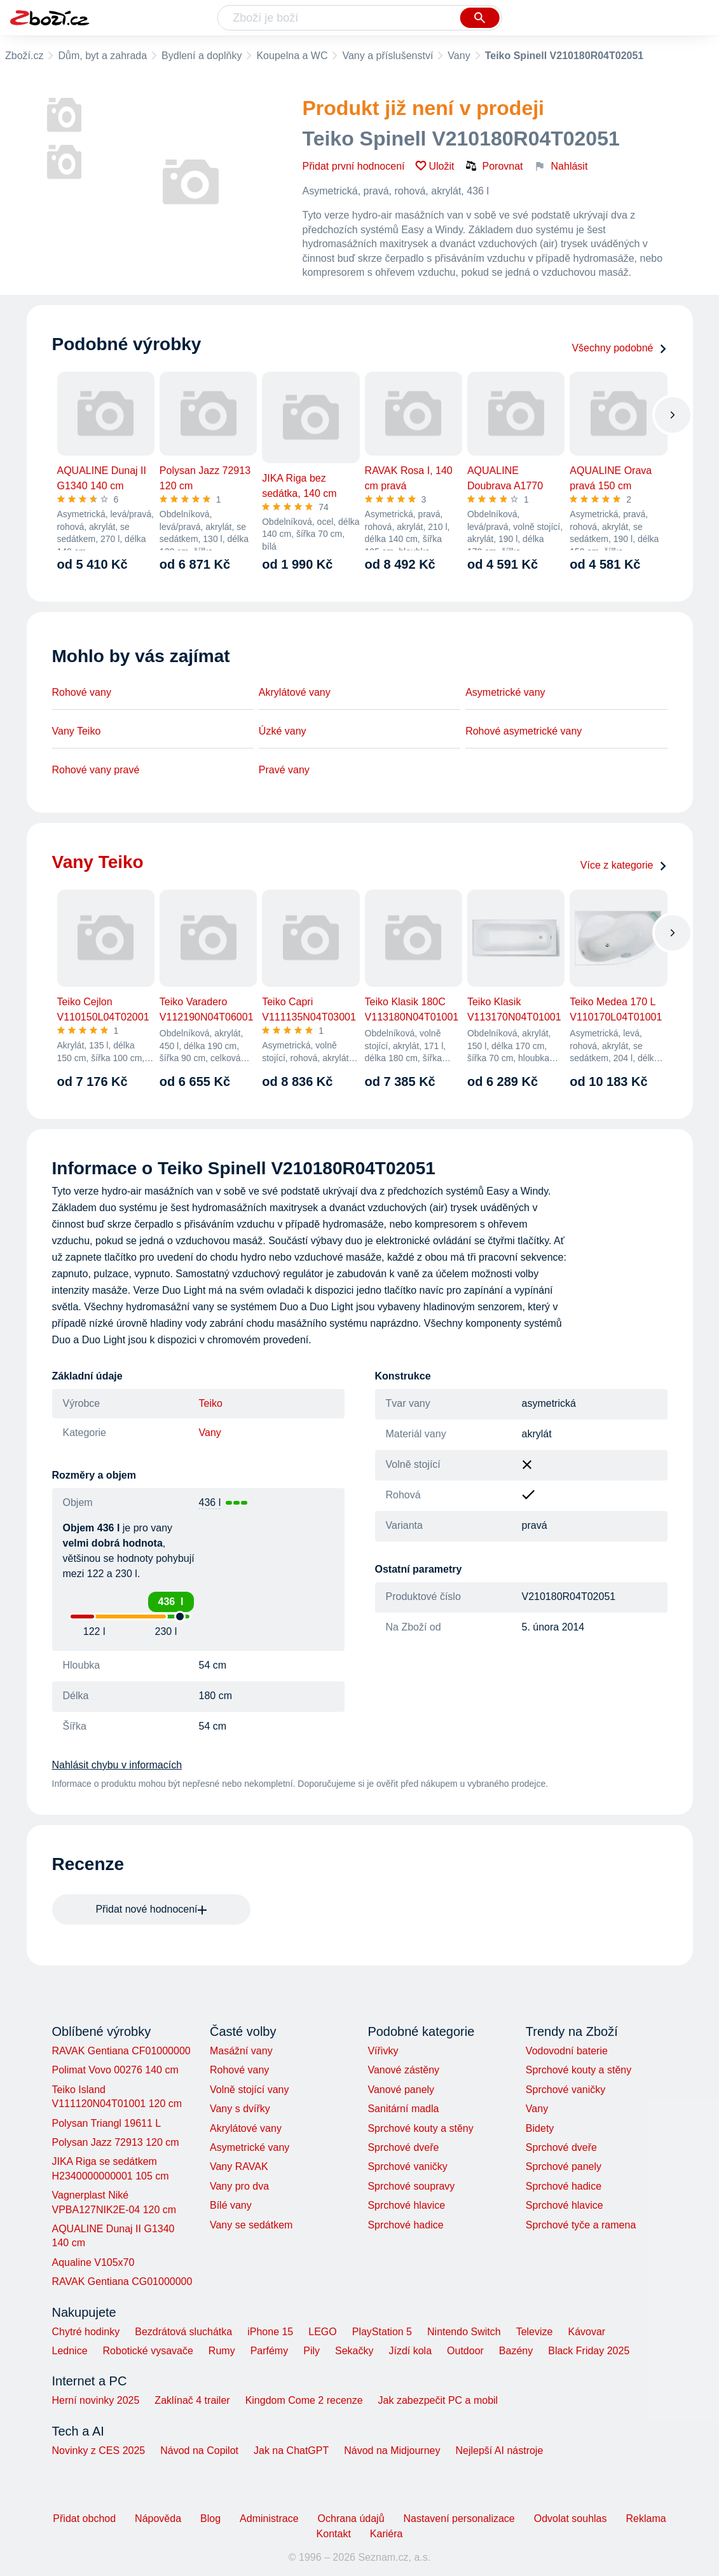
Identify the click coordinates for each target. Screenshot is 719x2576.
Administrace (269, 2518)
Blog (210, 2518)
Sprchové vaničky (407, 2166)
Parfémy (269, 2350)
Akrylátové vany (295, 692)
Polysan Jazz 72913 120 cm (115, 2142)
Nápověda (158, 2518)
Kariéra (386, 2533)
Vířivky (382, 2050)
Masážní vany (241, 2050)
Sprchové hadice (405, 2225)
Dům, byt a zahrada (102, 55)
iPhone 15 (270, 2331)
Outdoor (465, 2350)
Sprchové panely (563, 2166)
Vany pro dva (239, 2186)
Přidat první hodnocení (354, 166)
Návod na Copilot (199, 2450)
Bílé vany (231, 2205)
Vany (459, 55)
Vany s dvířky (240, 2108)
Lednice (70, 2350)
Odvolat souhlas (570, 2518)
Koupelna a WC (291, 55)
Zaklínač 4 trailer (191, 2400)
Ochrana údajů (351, 2518)
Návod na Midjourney (392, 2450)
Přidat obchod (84, 2518)
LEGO (322, 2331)
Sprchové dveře (403, 2147)
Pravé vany (284, 769)
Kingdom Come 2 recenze (304, 2400)
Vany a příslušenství (387, 55)
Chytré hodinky (86, 2331)
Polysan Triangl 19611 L (106, 2123)
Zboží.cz (24, 55)
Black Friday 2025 (588, 2350)
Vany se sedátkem (251, 2225)
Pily (311, 2350)
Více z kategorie (624, 865)
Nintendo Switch (464, 2331)
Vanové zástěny (403, 2069)
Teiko (211, 1403)
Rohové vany (81, 692)
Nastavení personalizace (459, 2518)
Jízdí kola (410, 2350)
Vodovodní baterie (567, 2050)
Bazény (516, 2350)
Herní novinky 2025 (96, 2400)
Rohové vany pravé (96, 769)
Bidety (540, 2128)
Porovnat (494, 165)
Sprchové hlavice (406, 2205)
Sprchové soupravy (411, 2186)
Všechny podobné (619, 347)
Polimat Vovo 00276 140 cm (115, 2069)
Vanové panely (400, 2089)
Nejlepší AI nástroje (499, 2450)
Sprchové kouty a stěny (420, 2128)
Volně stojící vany (249, 2089)
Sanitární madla (403, 2108)
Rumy (222, 2350)
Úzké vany (282, 731)
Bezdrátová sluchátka (183, 2331)
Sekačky (354, 2350)
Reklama (646, 2518)
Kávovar (586, 2331)
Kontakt (334, 2533)
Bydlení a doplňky (201, 55)
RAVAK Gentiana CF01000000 (121, 2050)
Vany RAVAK (239, 2166)
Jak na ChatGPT (291, 2450)
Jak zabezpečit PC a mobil (438, 2400)
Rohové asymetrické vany (523, 731)
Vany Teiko (76, 731)
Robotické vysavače (148, 2350)
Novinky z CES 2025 (99, 2450)
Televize (534, 2331)
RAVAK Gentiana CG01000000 (122, 2281)
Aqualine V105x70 (93, 2262)
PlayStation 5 (382, 2331)
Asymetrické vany (505, 692)
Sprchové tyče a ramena (581, 2225)
